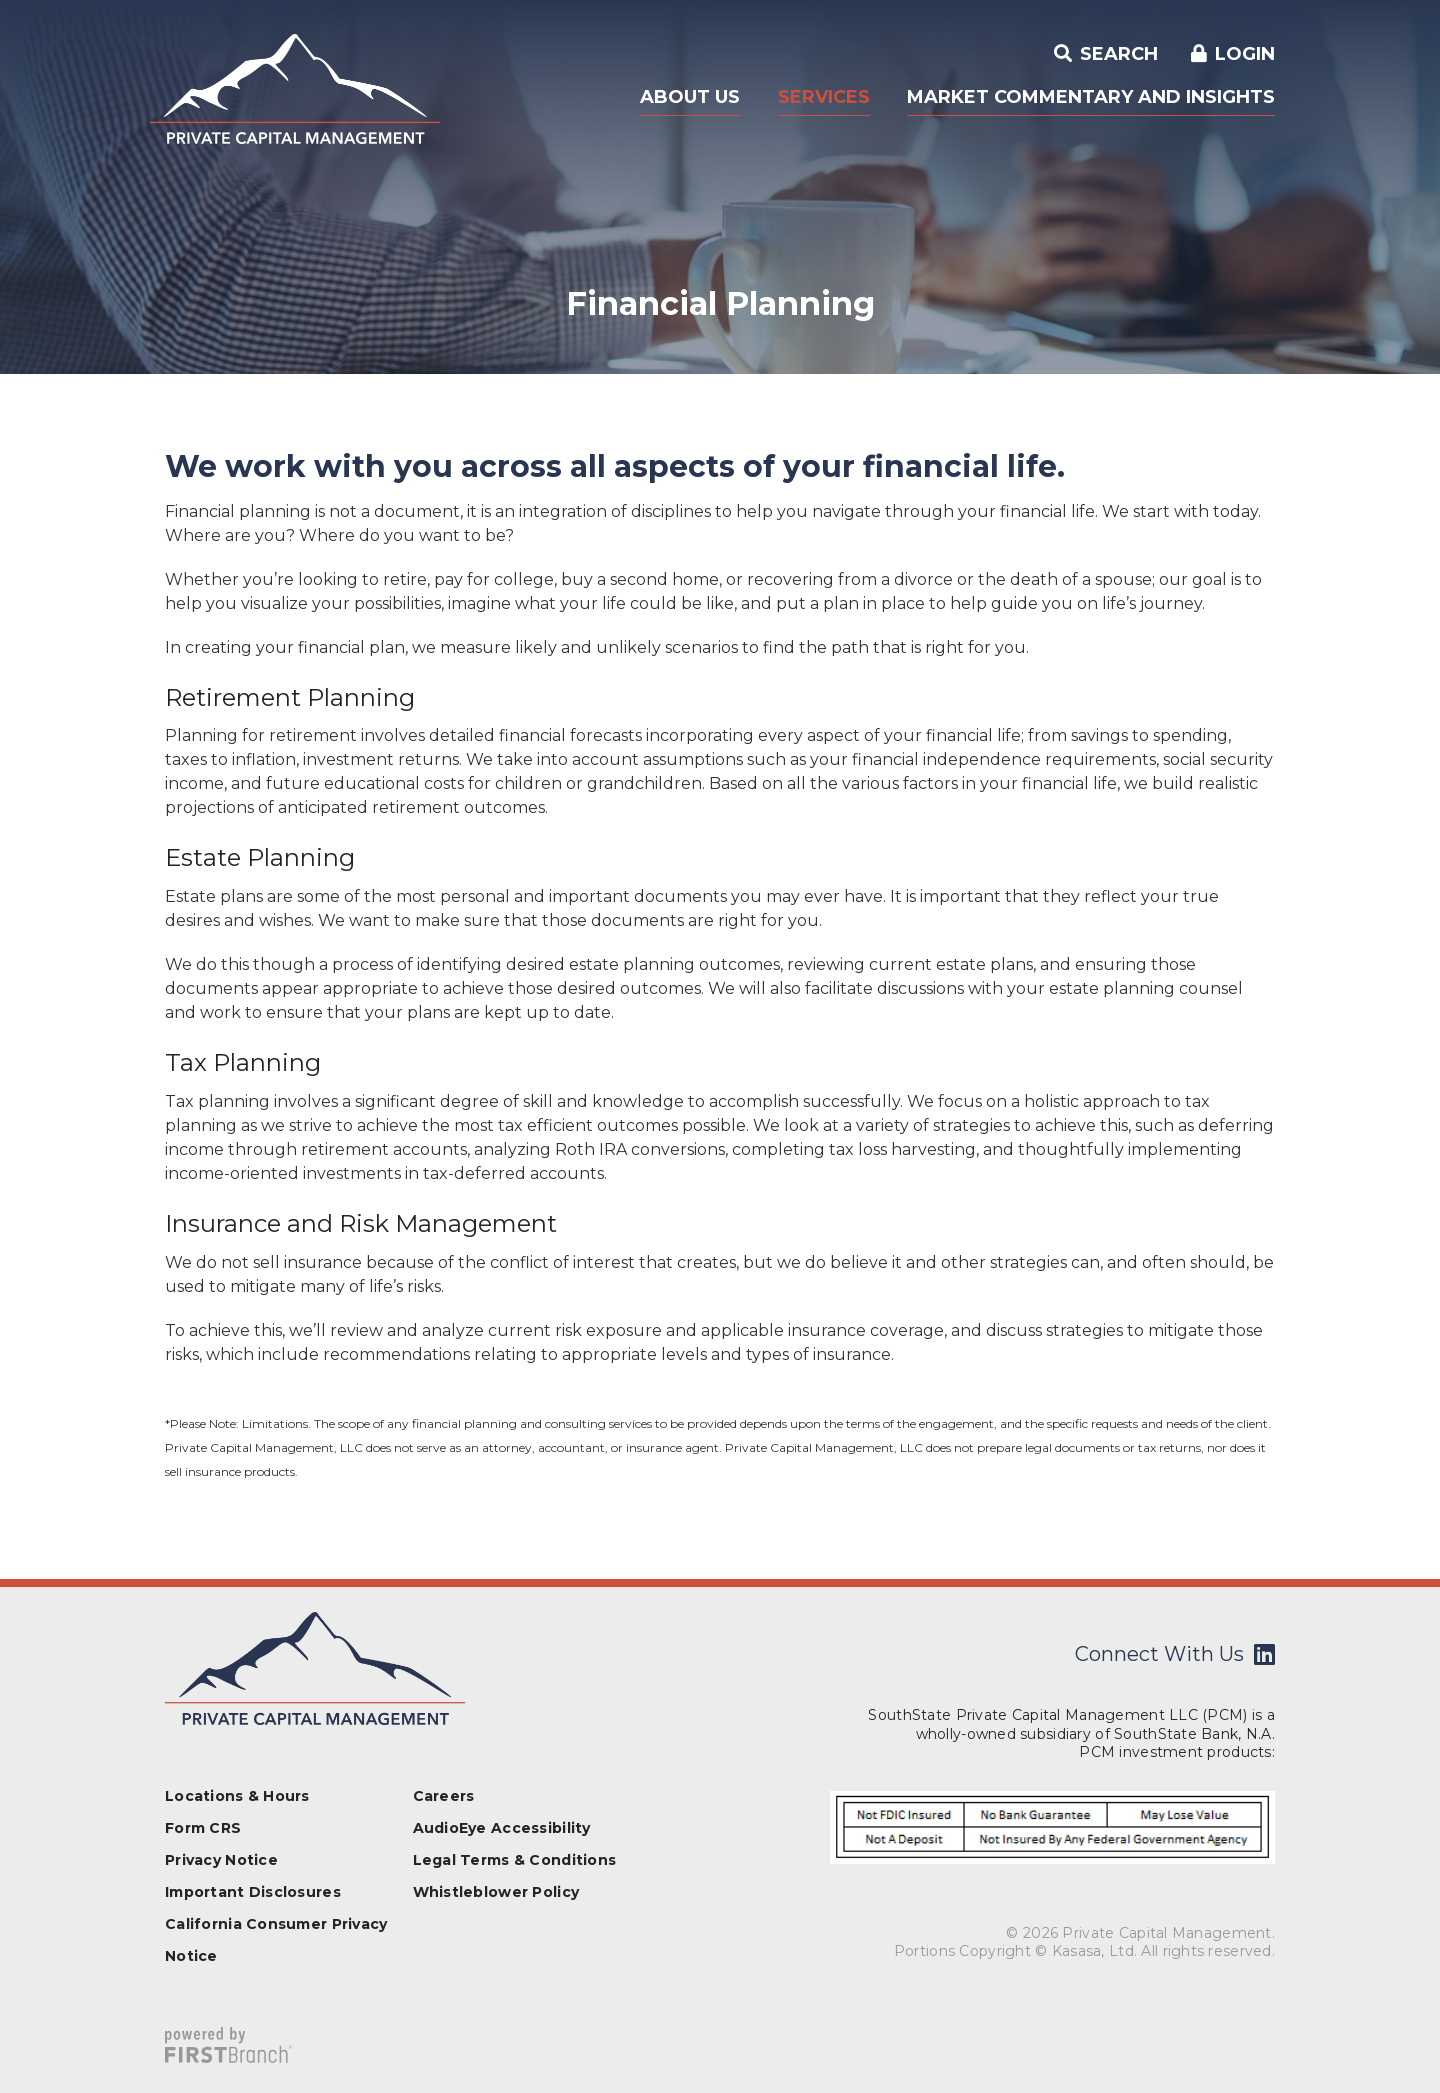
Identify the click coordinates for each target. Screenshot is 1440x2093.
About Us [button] (690, 97)
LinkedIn (1264, 1654)
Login (1245, 54)
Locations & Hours (237, 1796)
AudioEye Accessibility (502, 1828)
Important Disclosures (253, 1892)
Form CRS (203, 1828)
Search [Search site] (1116, 54)
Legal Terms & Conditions (515, 1860)
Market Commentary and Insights (1091, 97)
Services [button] (824, 97)
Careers (444, 1796)
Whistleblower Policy (496, 1892)
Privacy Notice (221, 1860)
